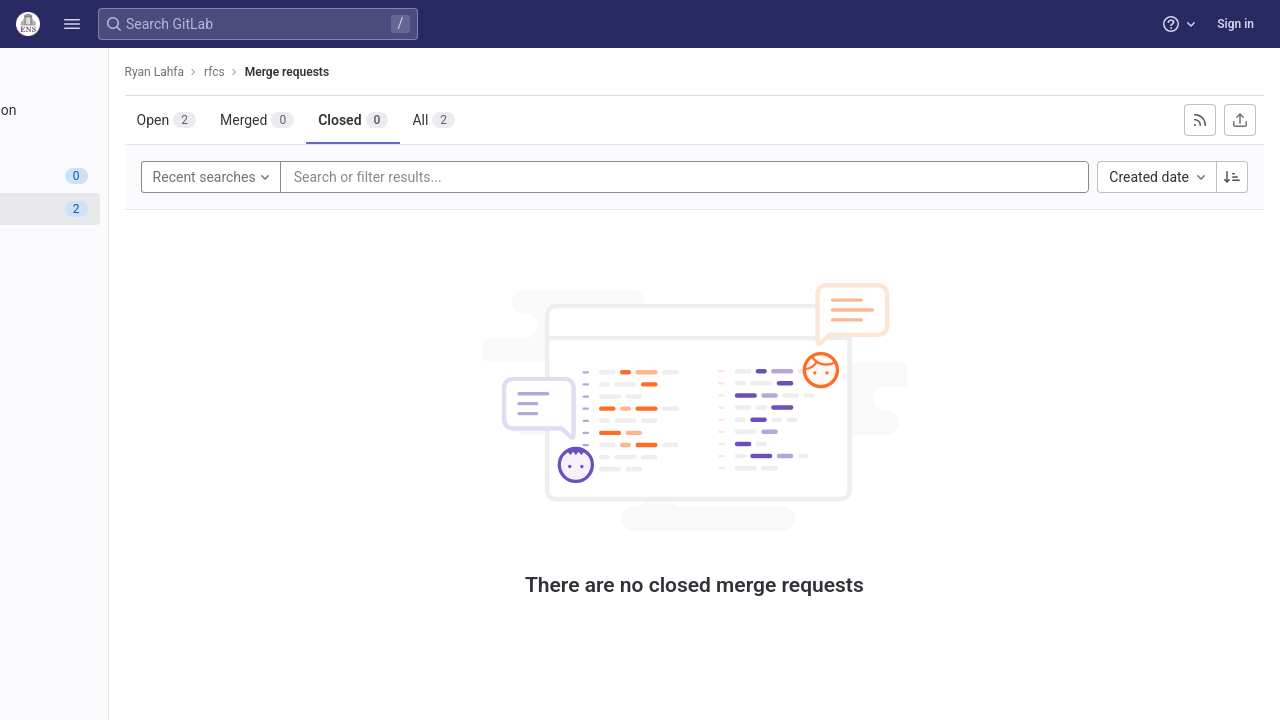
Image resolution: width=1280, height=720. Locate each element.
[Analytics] (127, 308)
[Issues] (127, 176)
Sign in (1235, 24)
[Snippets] (127, 374)
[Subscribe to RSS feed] (1200, 120)
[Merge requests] (127, 209)
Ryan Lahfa (301, 72)
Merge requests (434, 72)
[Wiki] (127, 341)
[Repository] (127, 143)
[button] (72, 24)
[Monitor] (127, 275)
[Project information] (127, 110)
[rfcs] (128, 70)
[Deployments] (127, 242)
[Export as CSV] (1240, 120)
